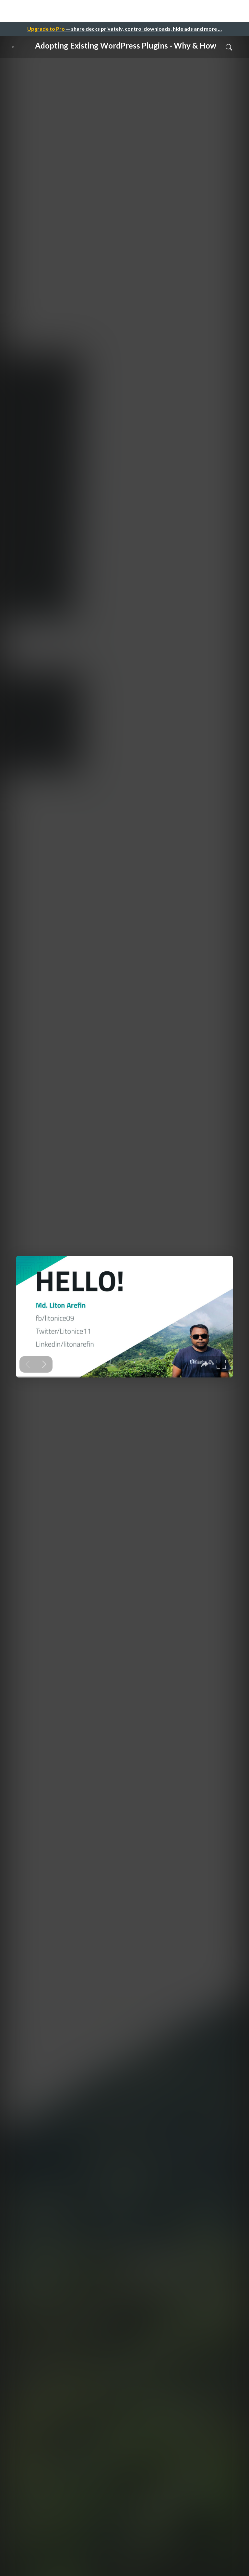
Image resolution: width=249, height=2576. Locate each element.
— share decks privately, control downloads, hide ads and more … (124, 29)
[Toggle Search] (228, 47)
